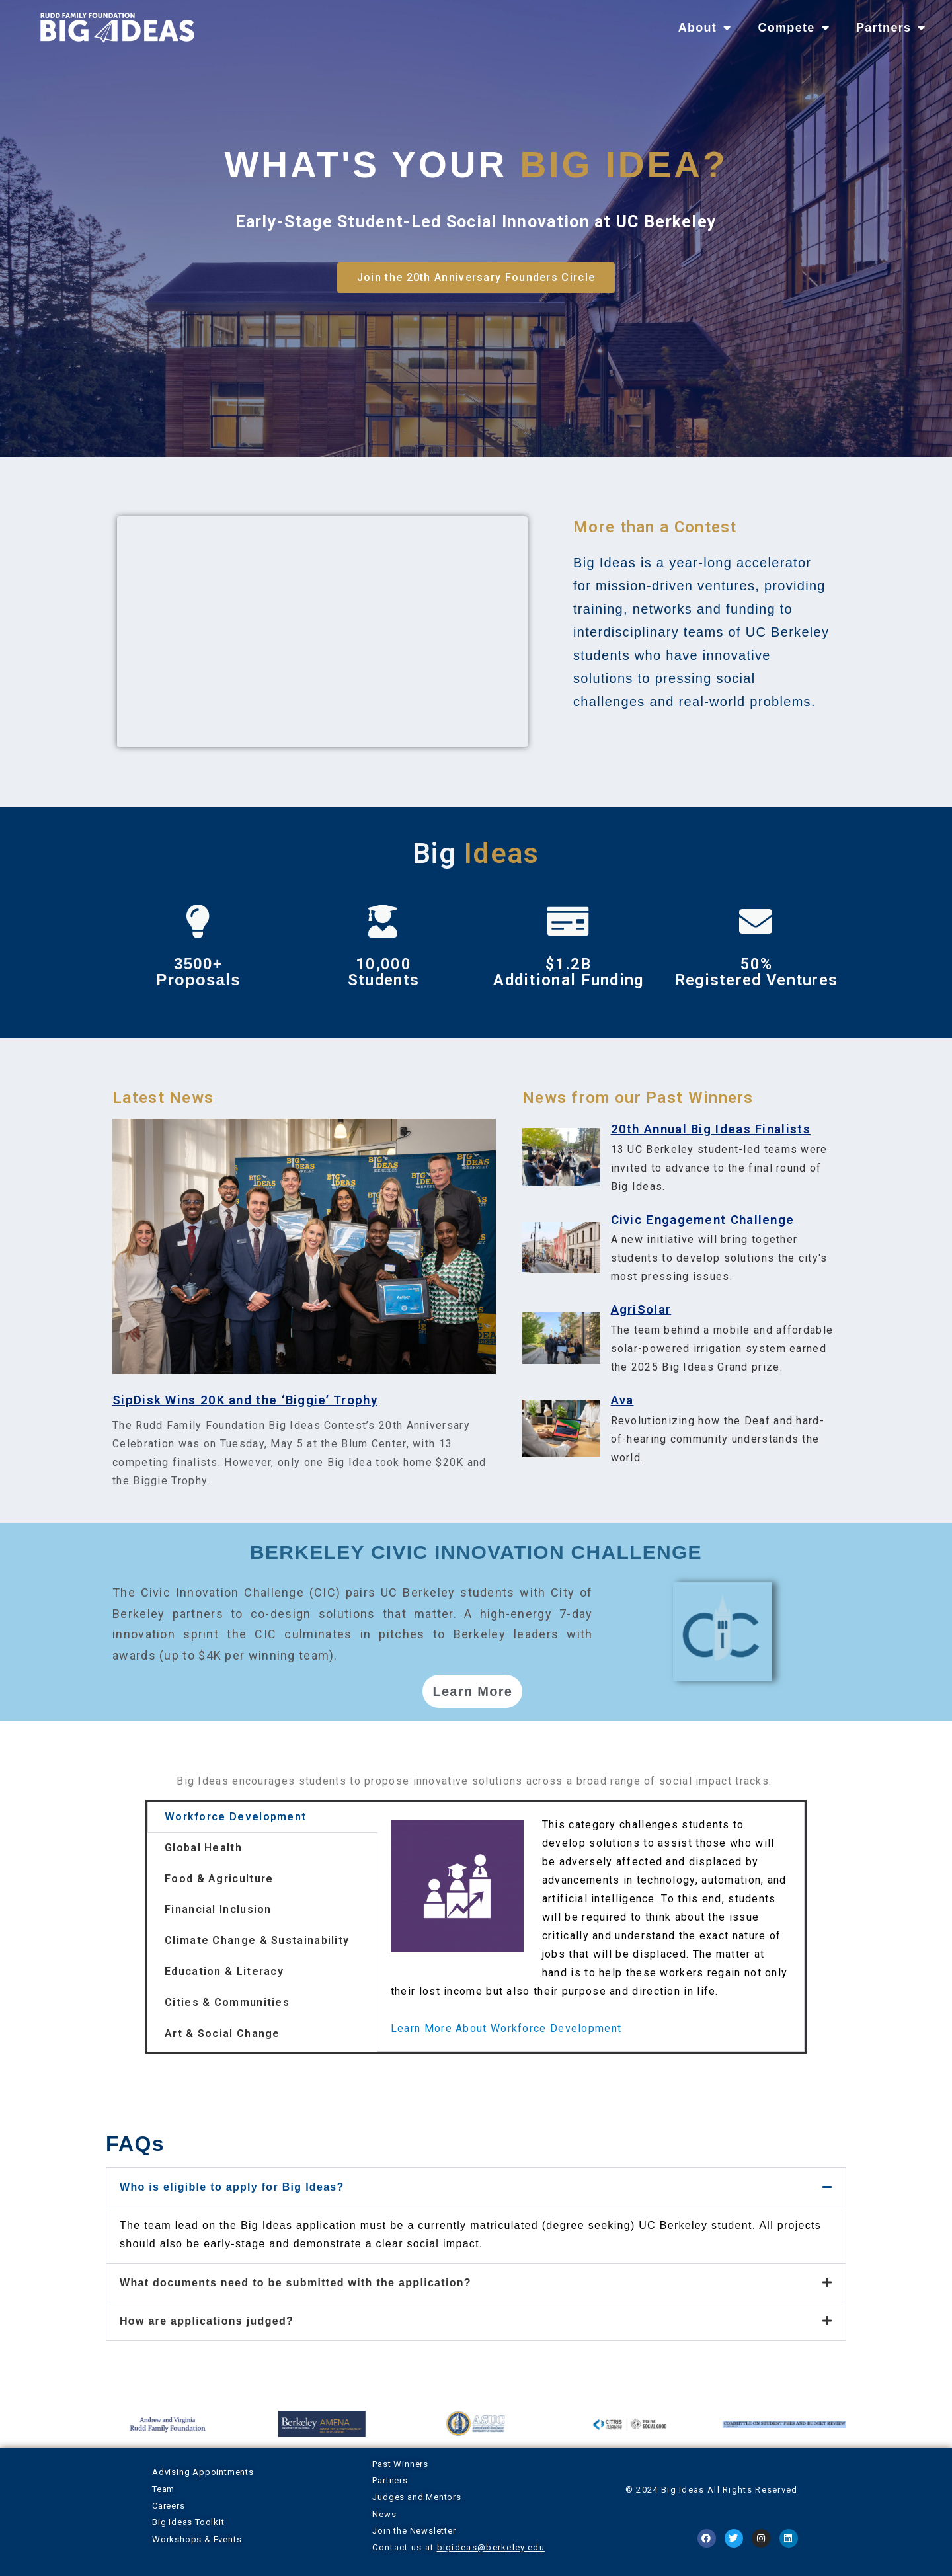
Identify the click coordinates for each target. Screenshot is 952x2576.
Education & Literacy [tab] (224, 1971)
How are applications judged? (207, 2321)
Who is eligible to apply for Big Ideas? (232, 2187)
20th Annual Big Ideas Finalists (711, 1129)
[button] (476, 2187)
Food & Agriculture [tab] (219, 1878)
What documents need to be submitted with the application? (295, 2282)
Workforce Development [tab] (235, 1816)
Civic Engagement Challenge (703, 1220)
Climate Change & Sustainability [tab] (257, 1940)
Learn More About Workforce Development (506, 2028)
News (384, 2514)
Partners (891, 27)
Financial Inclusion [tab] (218, 1909)
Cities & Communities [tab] (227, 2002)
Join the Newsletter (414, 2531)
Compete (793, 27)
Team (163, 2489)
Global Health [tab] (203, 1847)
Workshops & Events (196, 2539)
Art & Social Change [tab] (222, 2033)
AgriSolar (641, 1310)
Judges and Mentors (416, 2497)
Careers (168, 2506)
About (705, 27)
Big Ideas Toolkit (188, 2522)
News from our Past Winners (638, 1097)
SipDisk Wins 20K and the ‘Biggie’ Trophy (244, 1400)
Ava (622, 1400)
